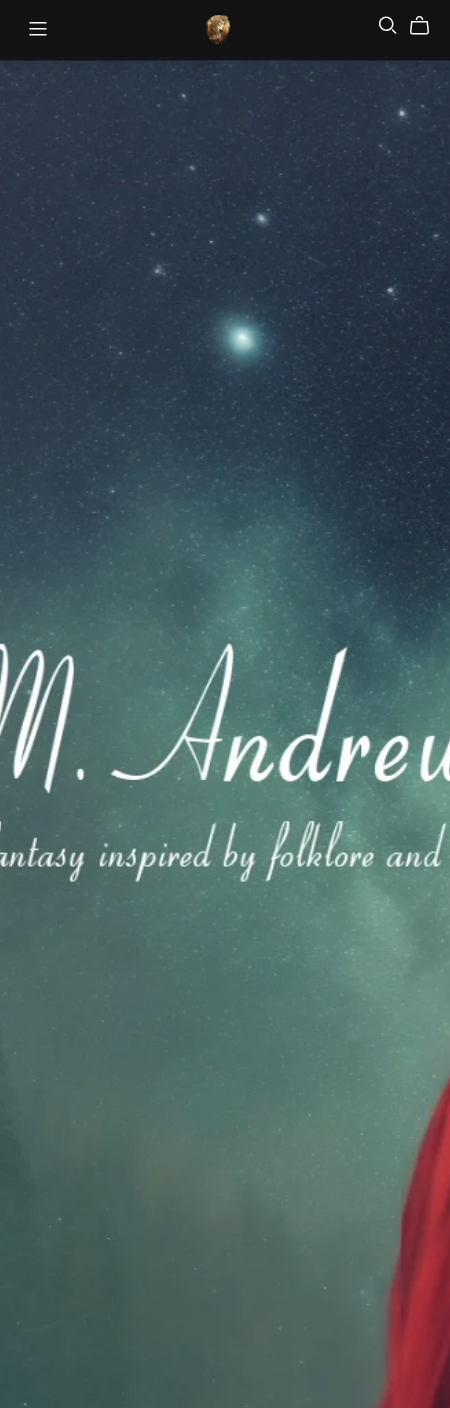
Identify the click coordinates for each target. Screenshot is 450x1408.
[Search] (388, 25)
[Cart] (427, 26)
